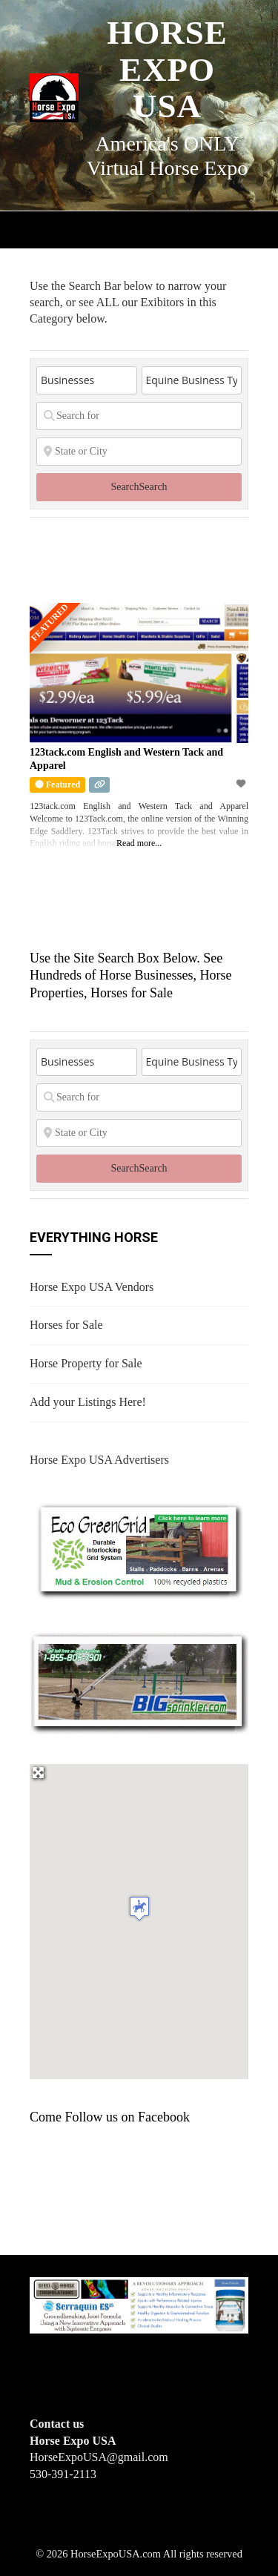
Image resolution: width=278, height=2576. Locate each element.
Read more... (139, 843)
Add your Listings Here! (88, 1402)
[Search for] (139, 416)
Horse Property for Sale (86, 1363)
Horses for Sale (66, 1324)
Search (138, 486)
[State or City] (139, 451)
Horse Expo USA (167, 69)
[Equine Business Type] (192, 380)
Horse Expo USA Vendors (91, 1287)
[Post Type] (86, 380)
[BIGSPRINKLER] (139, 1682)
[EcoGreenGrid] (139, 1548)
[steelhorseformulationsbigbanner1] (139, 2304)
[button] (139, 1908)
